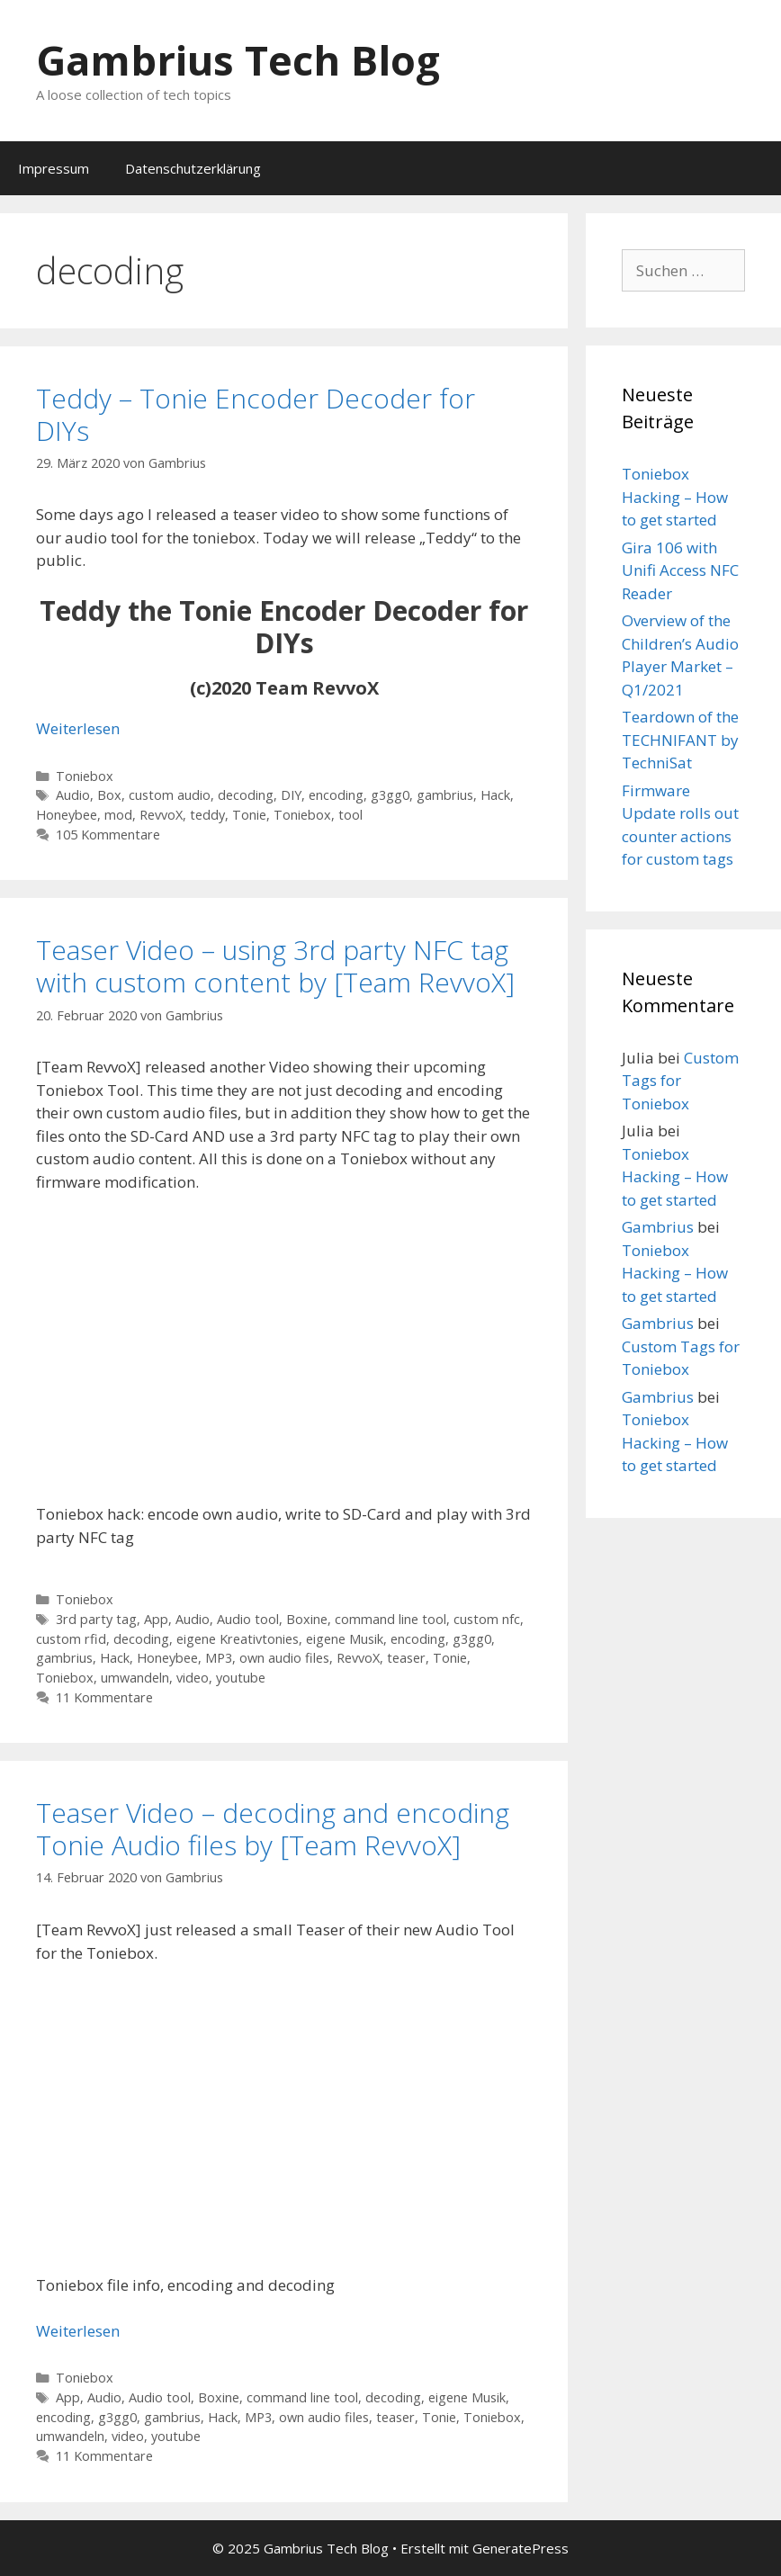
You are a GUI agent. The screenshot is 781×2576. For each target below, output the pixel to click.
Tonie (249, 814)
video (192, 1677)
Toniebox (84, 776)
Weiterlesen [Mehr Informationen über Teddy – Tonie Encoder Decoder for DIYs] (78, 728)
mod (118, 814)
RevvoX (161, 814)
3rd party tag (96, 1619)
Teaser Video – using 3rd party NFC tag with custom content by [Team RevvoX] (275, 966)
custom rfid (71, 1638)
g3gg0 (390, 794)
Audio (73, 794)
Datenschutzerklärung (193, 168)
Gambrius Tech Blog (238, 59)
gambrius (445, 794)
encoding (336, 794)
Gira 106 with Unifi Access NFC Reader (680, 570)
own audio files (284, 1657)
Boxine (307, 1619)
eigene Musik (344, 1638)
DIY (291, 794)
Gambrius (658, 1226)
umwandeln (135, 1677)
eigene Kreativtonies (237, 1638)
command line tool (390, 1619)
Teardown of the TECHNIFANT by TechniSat (680, 739)
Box (109, 794)
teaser (406, 1657)
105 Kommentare (108, 834)
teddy (207, 814)
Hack (495, 794)
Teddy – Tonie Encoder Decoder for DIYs (255, 414)
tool (350, 814)
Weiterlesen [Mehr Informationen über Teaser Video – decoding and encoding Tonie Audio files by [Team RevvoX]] (78, 2330)
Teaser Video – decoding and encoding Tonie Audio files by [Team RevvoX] (272, 1828)
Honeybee (66, 814)
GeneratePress (520, 2548)
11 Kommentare (104, 1697)
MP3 (218, 1657)
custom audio (170, 794)
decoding (246, 794)
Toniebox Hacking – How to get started (675, 496)
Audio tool (248, 1619)
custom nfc (486, 1619)
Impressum (53, 168)
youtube (240, 1677)
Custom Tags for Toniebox (680, 1080)
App (156, 1619)
